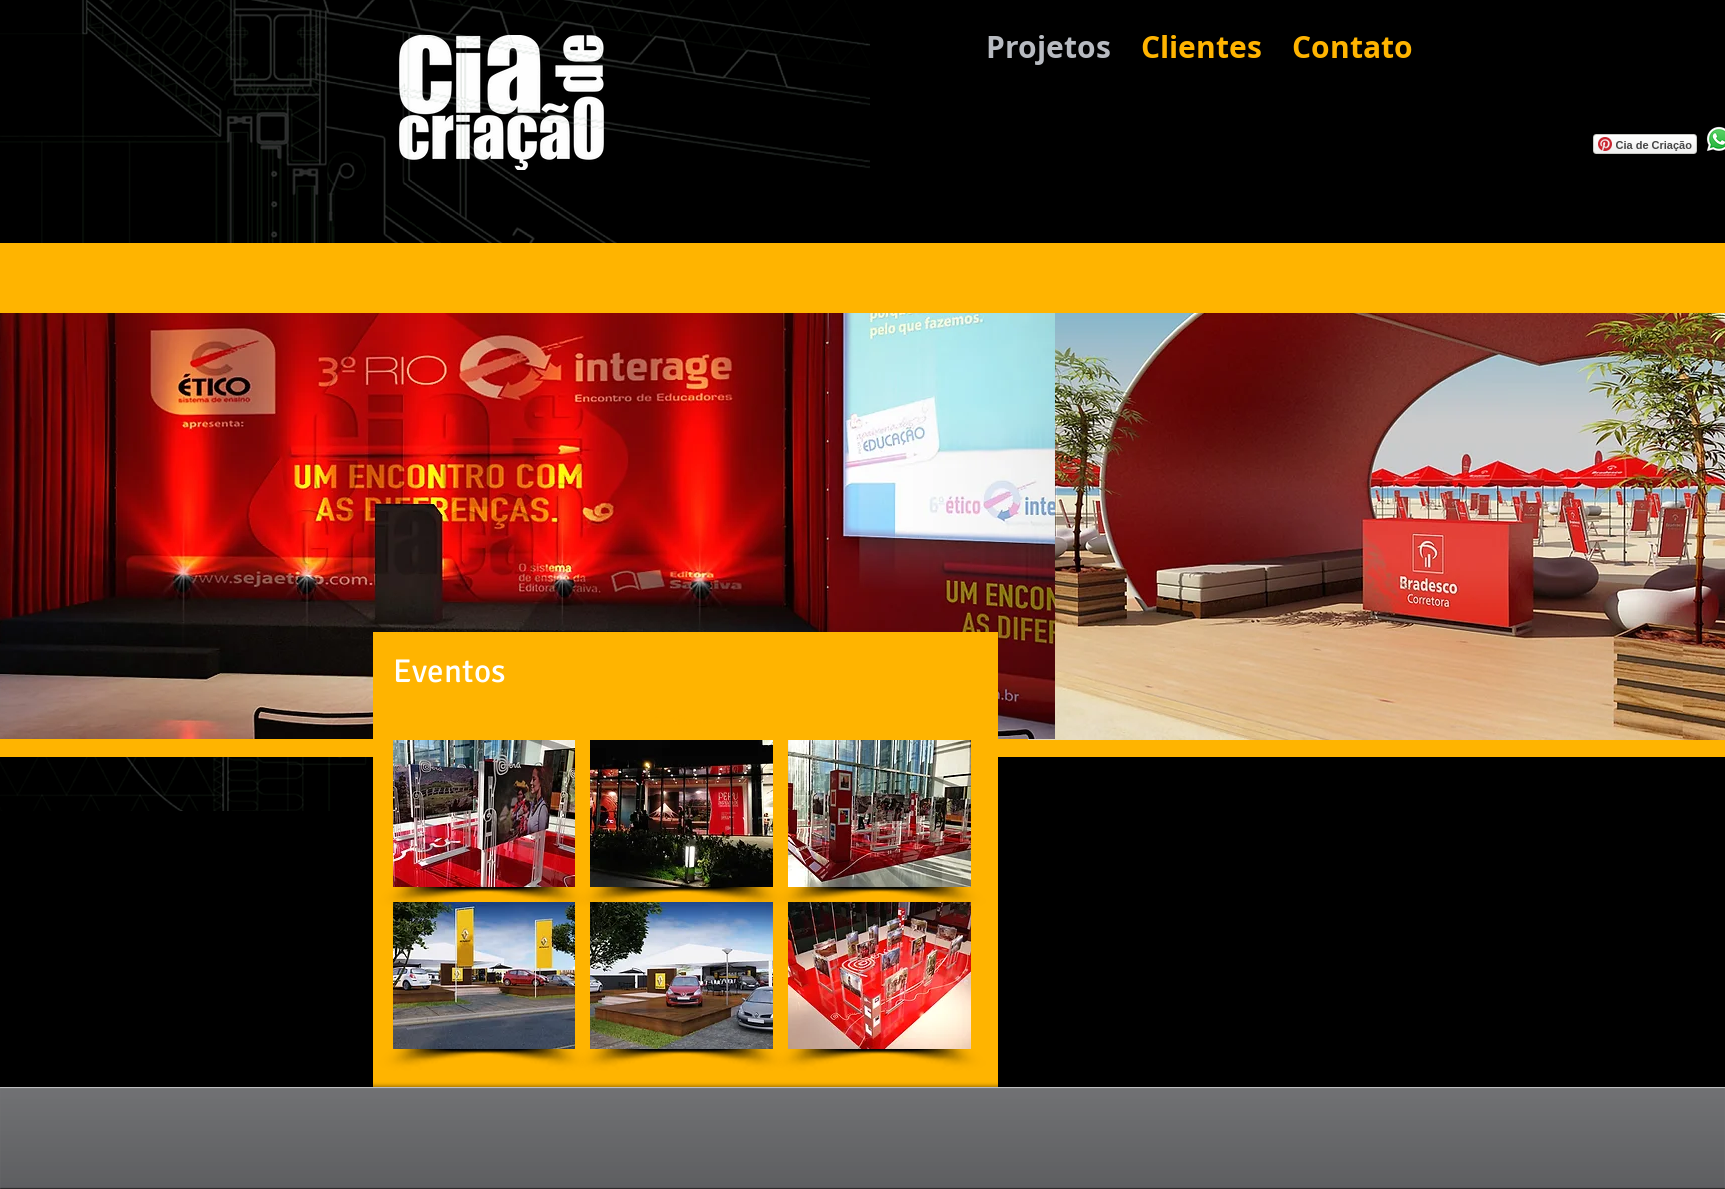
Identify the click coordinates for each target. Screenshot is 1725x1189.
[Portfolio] (677, 719)
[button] (484, 813)
